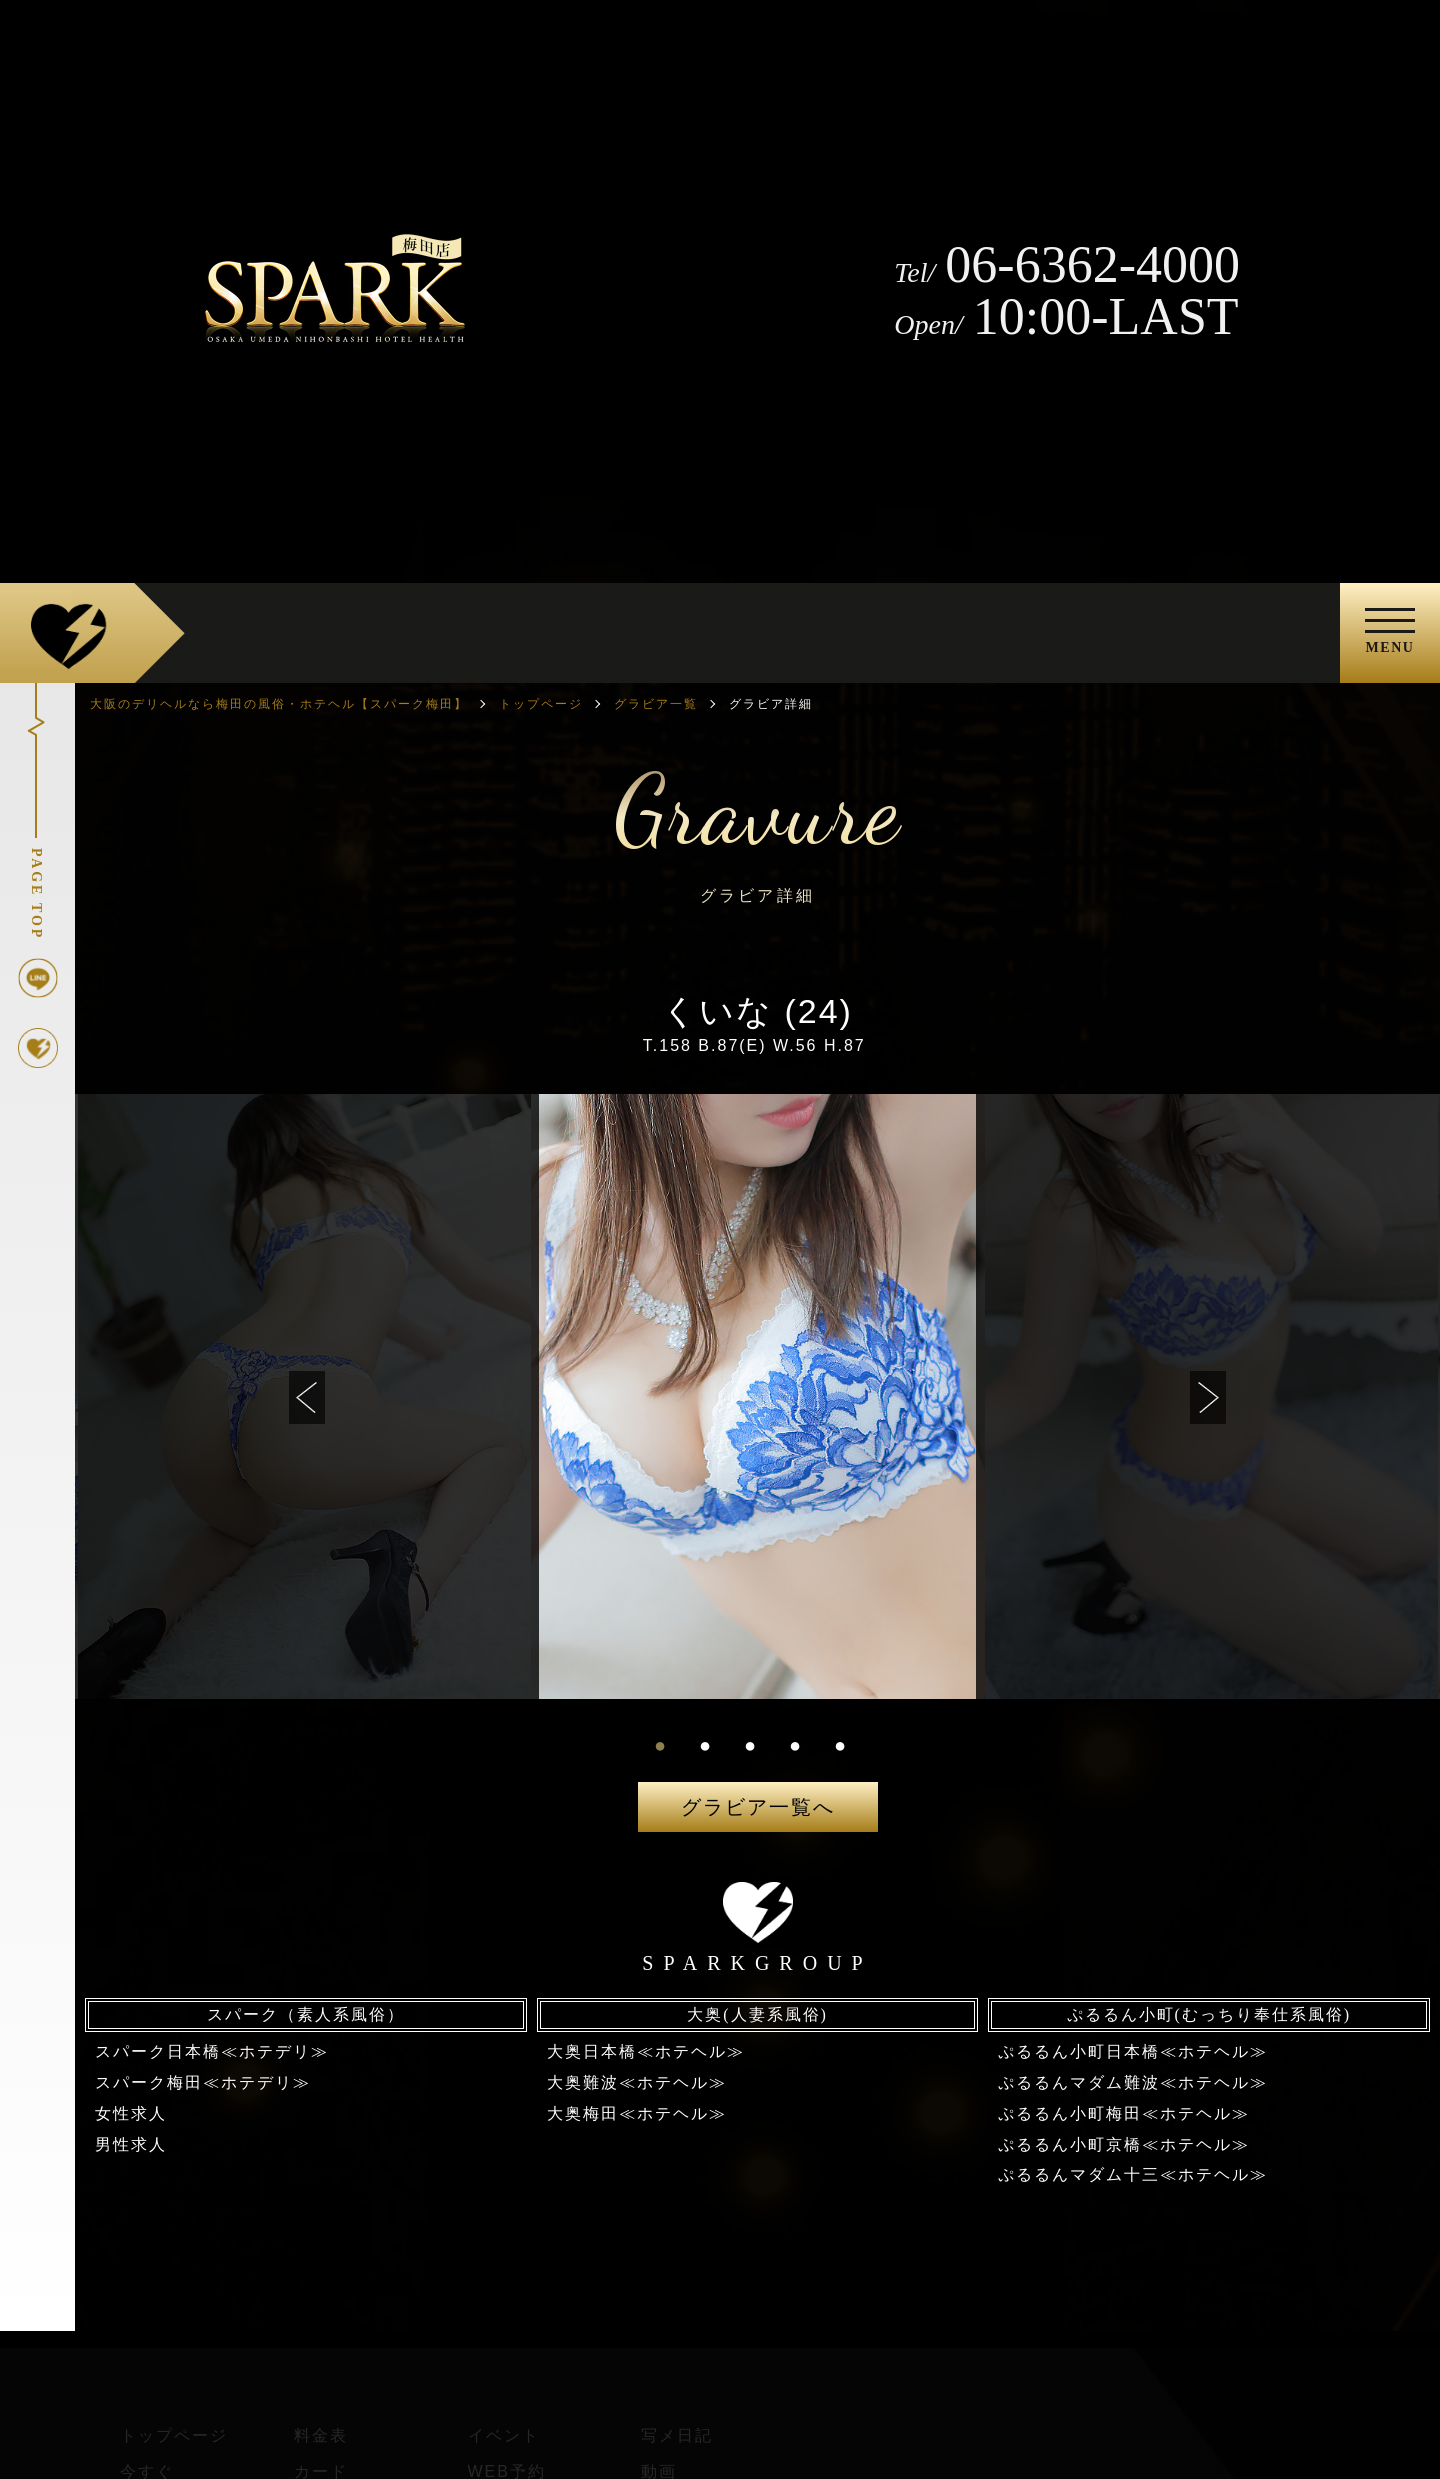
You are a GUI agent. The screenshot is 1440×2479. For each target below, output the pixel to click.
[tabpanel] (758, 1396)
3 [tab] (750, 1745)
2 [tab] (705, 1745)
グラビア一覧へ (758, 1807)
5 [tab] (840, 1745)
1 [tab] (660, 1745)
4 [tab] (795, 1745)
